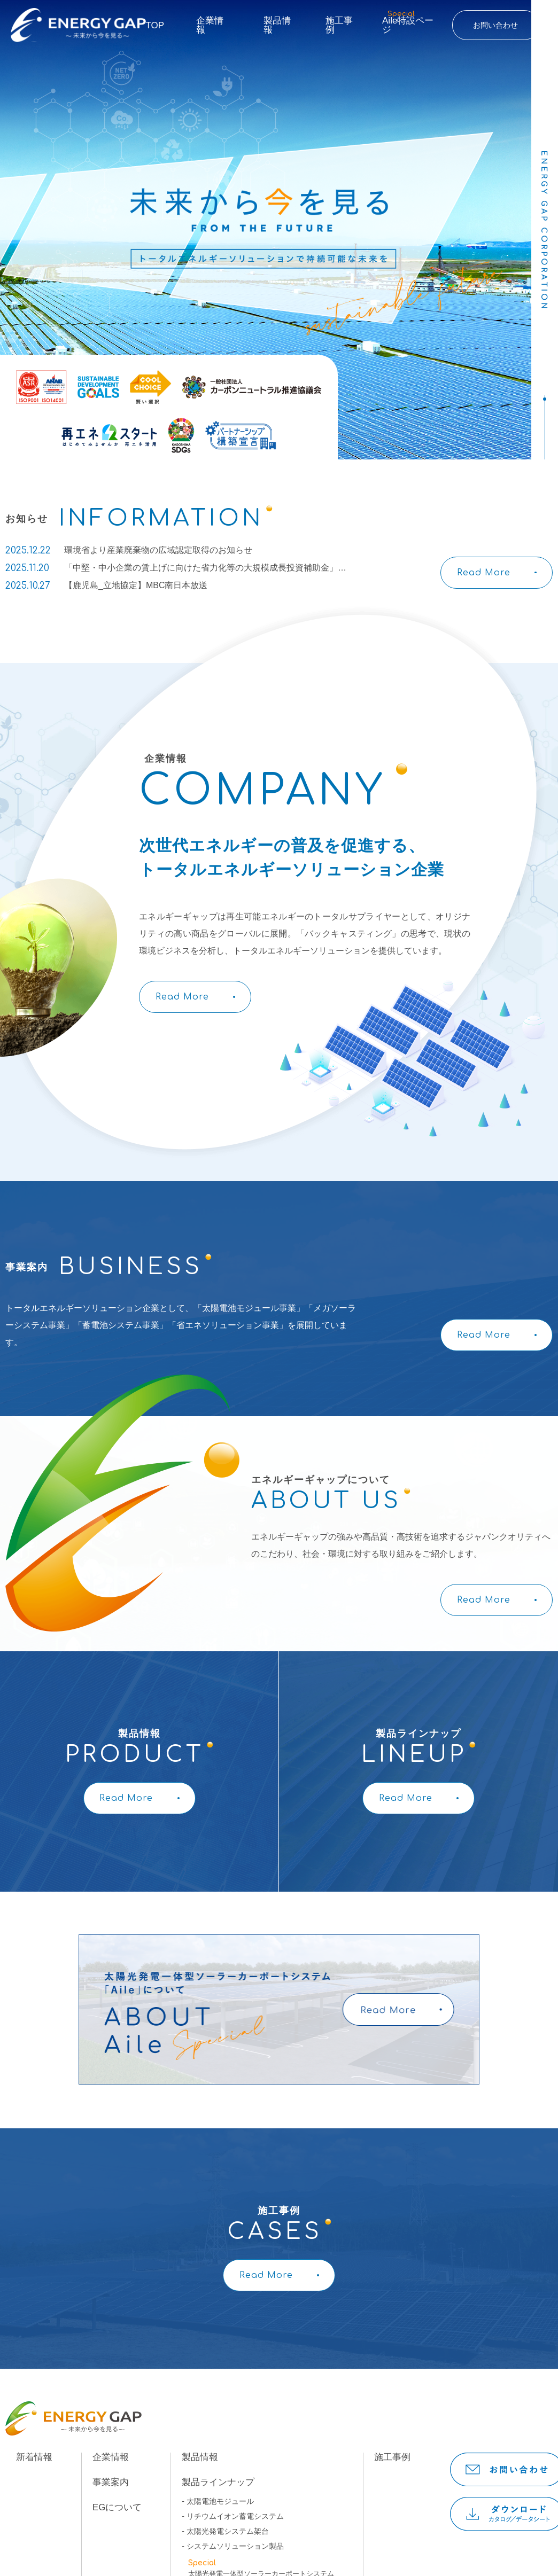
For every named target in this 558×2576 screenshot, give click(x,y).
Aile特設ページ (407, 22)
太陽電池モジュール (220, 2501)
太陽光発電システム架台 (228, 2531)
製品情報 (277, 25)
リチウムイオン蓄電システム (235, 2516)
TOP (155, 25)
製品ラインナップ (218, 2482)
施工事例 (339, 25)
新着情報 (34, 2457)
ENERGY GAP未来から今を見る (78, 25)
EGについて (117, 2507)
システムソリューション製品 (235, 2546)
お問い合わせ (495, 25)
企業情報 (209, 25)
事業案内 (110, 2482)
